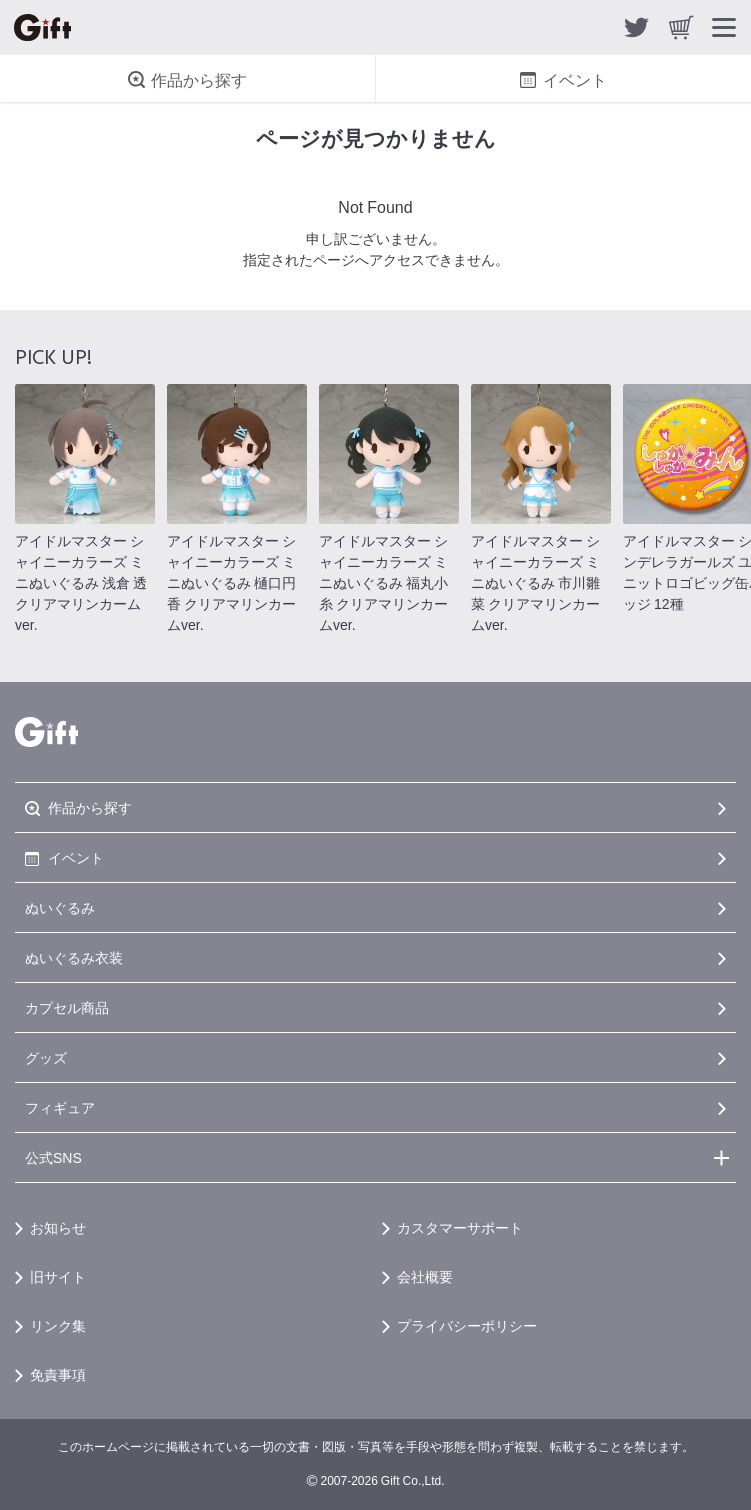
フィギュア (60, 1107)
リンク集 (58, 1325)
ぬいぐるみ (60, 907)
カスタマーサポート (460, 1227)
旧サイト (58, 1276)
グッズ (46, 1057)
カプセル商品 (67, 1007)
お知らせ (58, 1227)
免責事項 (58, 1374)
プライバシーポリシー (467, 1325)
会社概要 (425, 1276)
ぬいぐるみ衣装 (74, 957)
